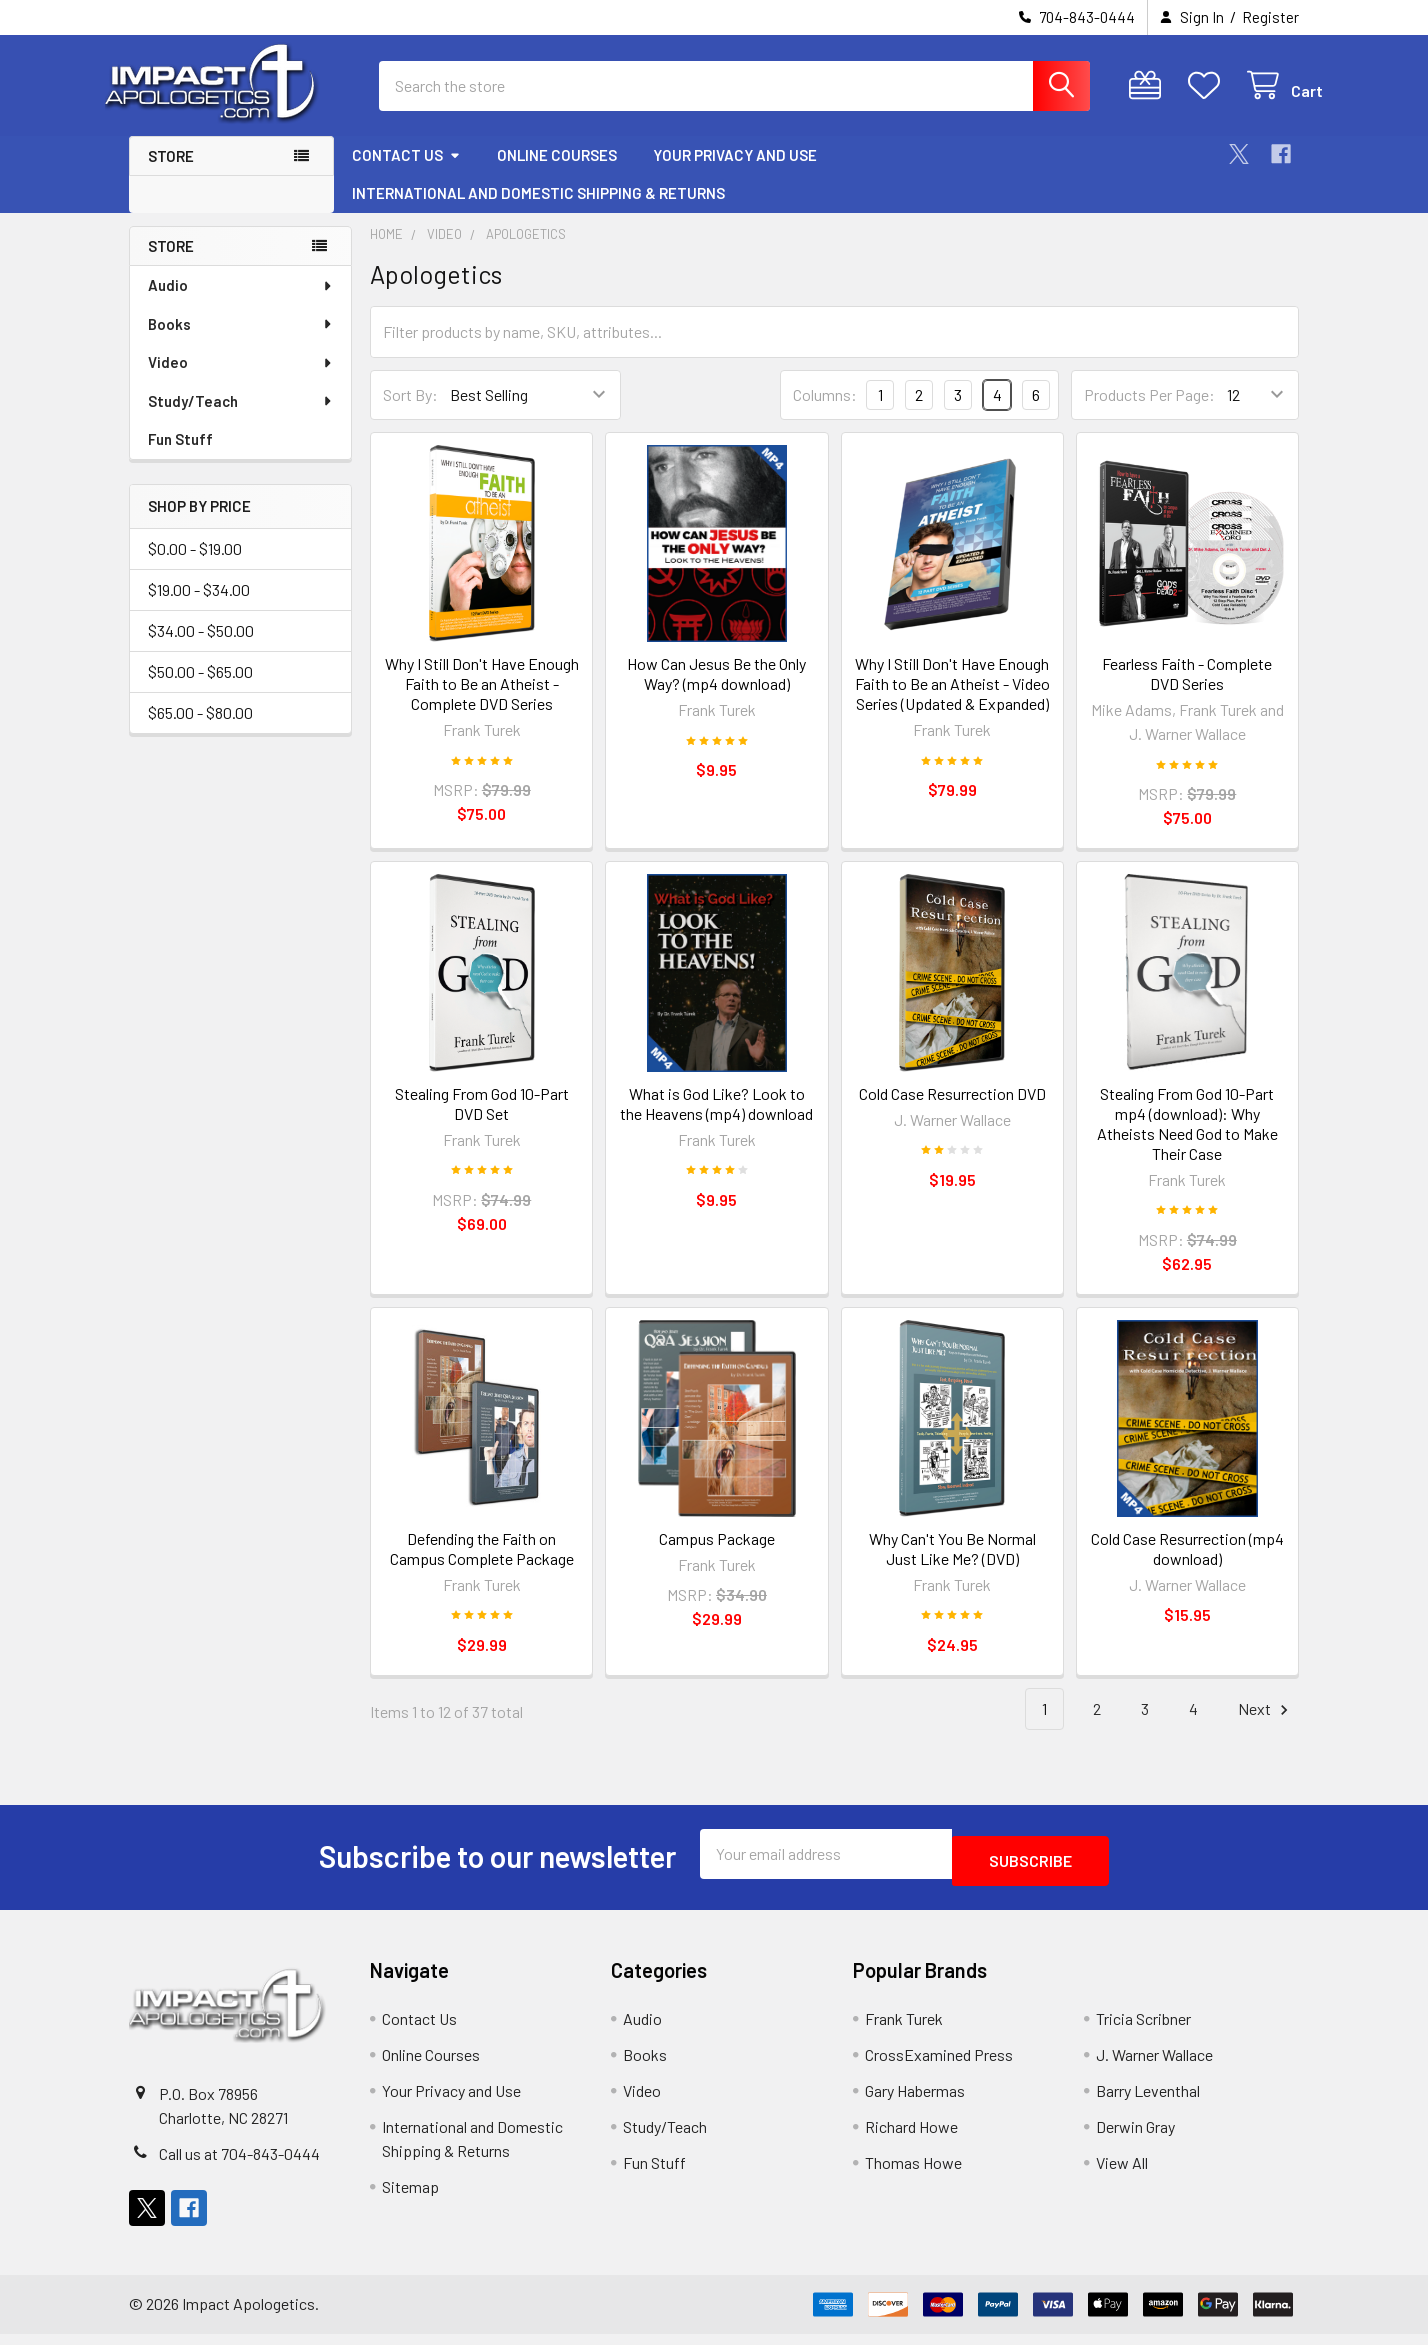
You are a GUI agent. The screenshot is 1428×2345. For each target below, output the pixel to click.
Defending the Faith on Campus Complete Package (482, 1566)
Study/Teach (241, 419)
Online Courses (557, 173)
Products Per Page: (1149, 412)
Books (241, 342)
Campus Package (717, 1556)
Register (1270, 17)
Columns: (825, 412)
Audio (241, 303)
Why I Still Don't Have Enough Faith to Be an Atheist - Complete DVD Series (482, 701)
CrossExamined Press (939, 2065)
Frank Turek (904, 2029)
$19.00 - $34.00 (199, 607)
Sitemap (410, 2197)
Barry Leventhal (1148, 2101)
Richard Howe (911, 2137)
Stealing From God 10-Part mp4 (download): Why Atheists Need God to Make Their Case (1187, 1141)
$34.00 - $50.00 (201, 648)
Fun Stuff (180, 457)
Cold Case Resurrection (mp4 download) (1187, 1566)
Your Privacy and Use (735, 173)
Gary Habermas (915, 2101)
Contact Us (406, 173)
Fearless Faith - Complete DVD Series (1187, 691)
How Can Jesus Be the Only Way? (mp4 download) (716, 691)
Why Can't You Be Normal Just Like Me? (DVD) (952, 1566)
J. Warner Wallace (1154, 2065)
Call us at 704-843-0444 (239, 2164)
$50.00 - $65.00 (200, 689)
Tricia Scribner (1143, 2029)
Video (241, 380)
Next (1266, 1727)
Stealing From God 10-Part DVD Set (482, 1121)
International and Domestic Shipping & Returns (538, 211)
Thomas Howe (913, 2173)
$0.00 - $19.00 (195, 566)
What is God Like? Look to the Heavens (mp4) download (716, 1121)
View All (1122, 2173)
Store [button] (171, 174)
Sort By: (410, 412)
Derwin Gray (1135, 2137)
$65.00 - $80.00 (200, 730)
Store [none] (171, 264)
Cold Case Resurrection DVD (952, 1111)
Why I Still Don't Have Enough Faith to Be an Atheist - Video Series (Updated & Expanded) (952, 701)
